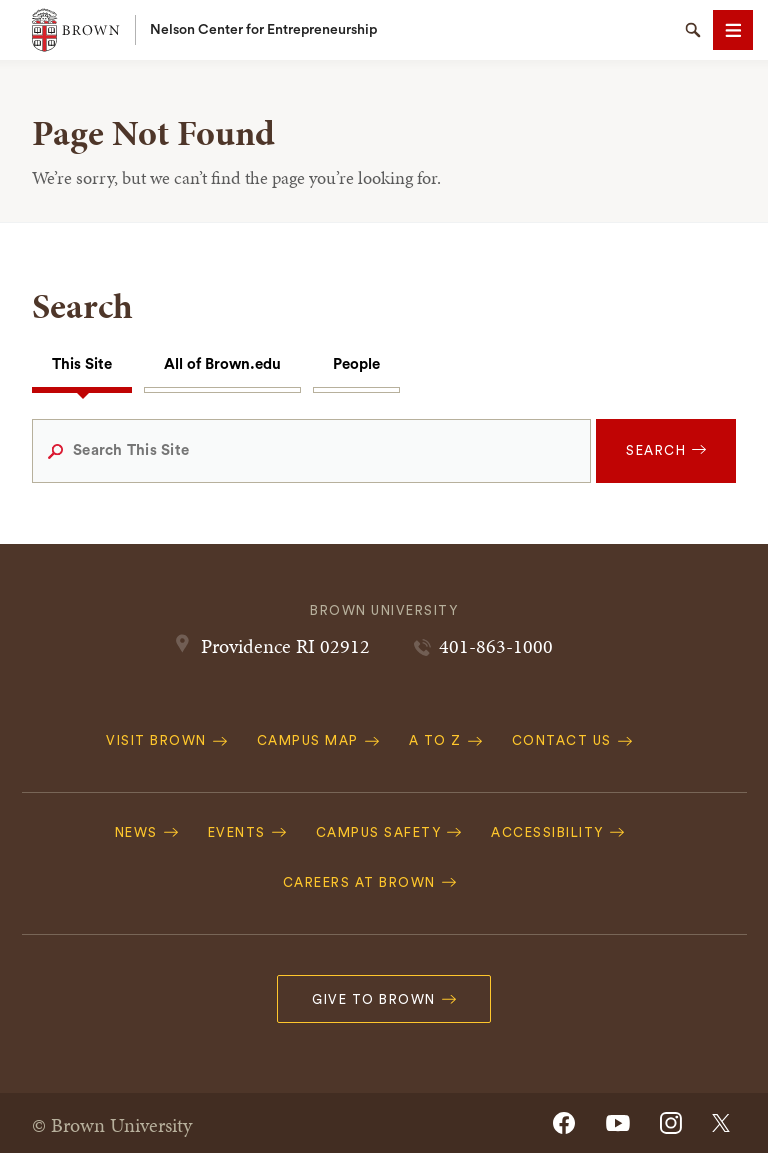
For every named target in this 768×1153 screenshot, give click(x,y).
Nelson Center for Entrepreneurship (263, 30)
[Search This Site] (311, 451)
